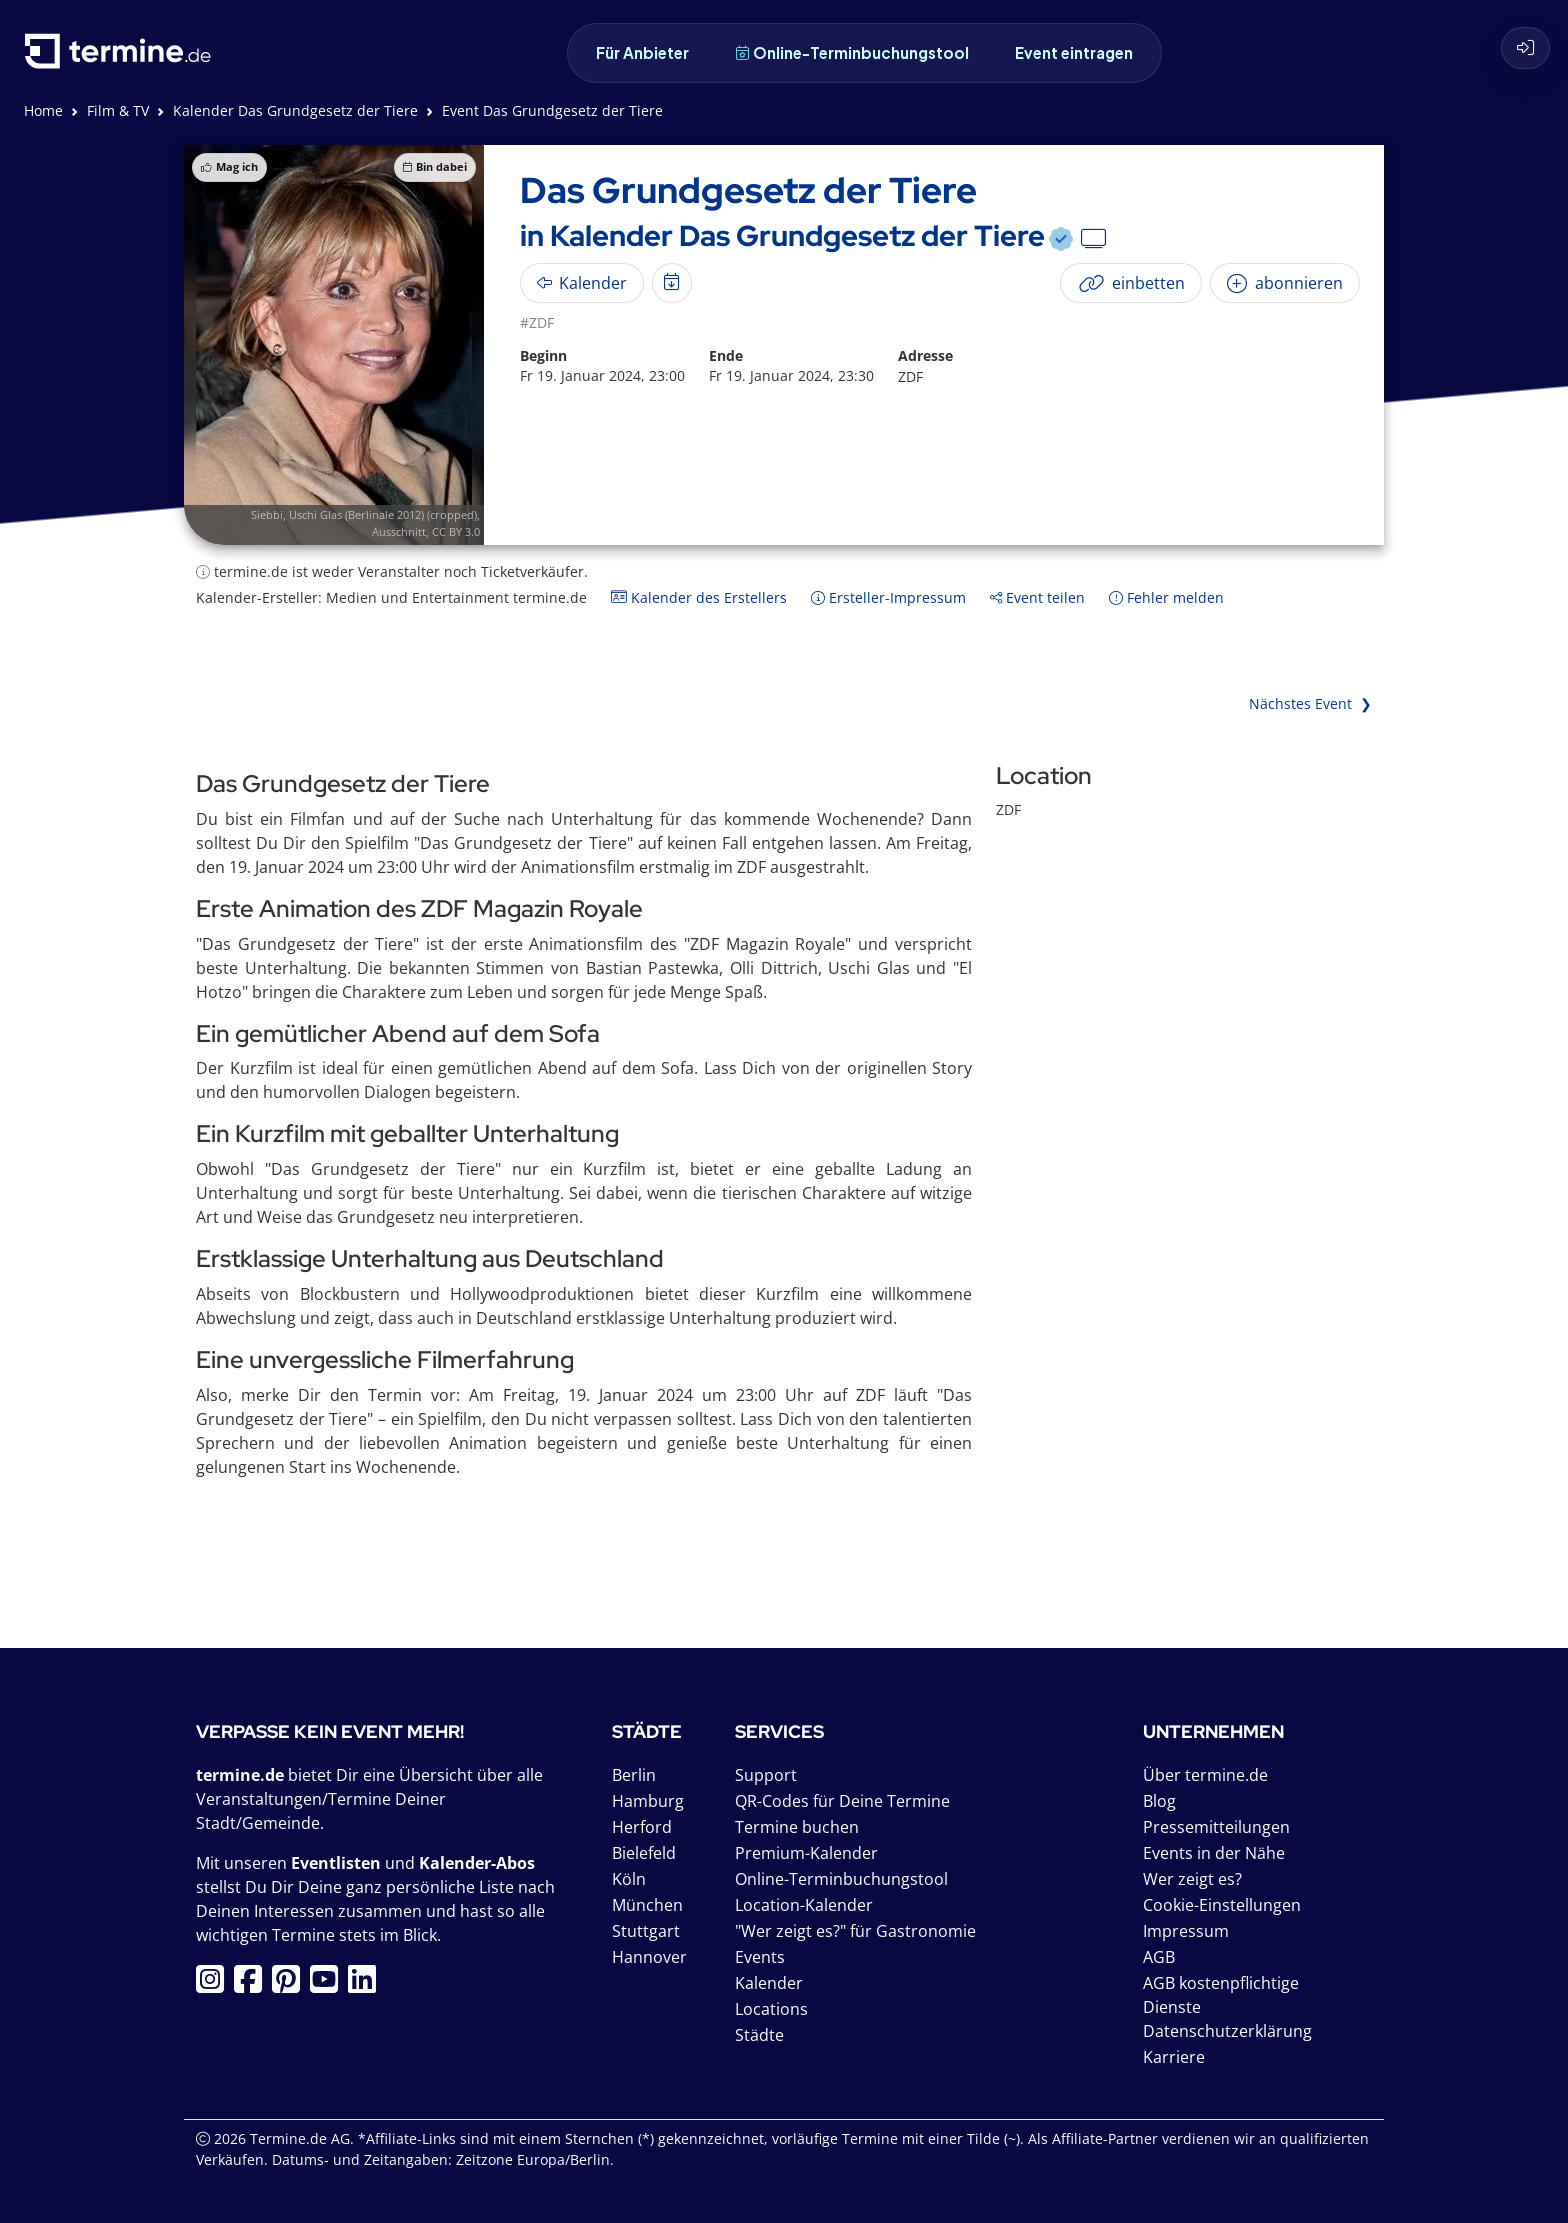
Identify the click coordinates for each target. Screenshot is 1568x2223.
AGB (1159, 1957)
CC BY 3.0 (456, 531)
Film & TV (118, 110)
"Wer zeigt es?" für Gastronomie (855, 1931)
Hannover (649, 1957)
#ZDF (537, 322)
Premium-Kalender (806, 1853)
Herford (642, 1827)
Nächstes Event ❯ (1310, 703)
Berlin (634, 1775)
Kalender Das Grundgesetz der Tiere (295, 110)
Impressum (1186, 1931)
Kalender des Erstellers (699, 597)
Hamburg (648, 1801)
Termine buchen (797, 1827)
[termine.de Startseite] (123, 58)
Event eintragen (1074, 52)
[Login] (1525, 48)
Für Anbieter (642, 52)
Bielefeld (644, 1853)
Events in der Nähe (1214, 1853)
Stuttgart (646, 1931)
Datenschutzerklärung (1227, 2031)
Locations (771, 2009)
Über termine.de (1205, 1775)
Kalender (769, 1983)
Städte (759, 2035)
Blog (1159, 1801)
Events (760, 1957)
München (647, 1905)
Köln (629, 1879)
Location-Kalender (804, 1905)
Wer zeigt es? (1192, 1879)
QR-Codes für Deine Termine (842, 1801)
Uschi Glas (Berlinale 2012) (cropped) (383, 514)
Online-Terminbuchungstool (852, 52)
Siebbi (267, 514)
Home (43, 110)
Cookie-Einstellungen (1222, 1905)
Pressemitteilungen (1216, 1827)
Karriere (1174, 2057)
